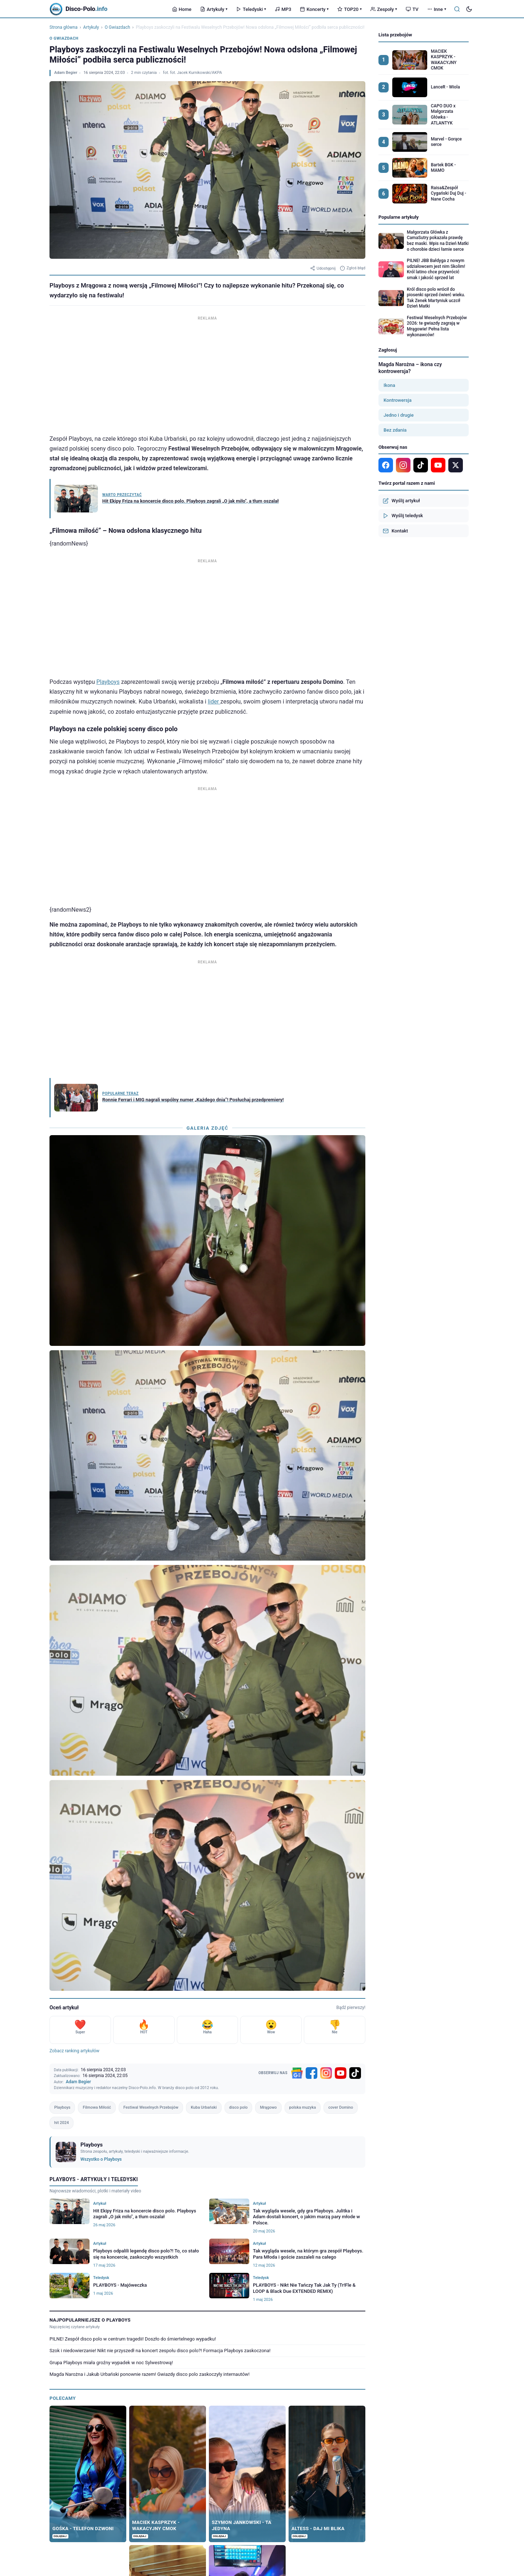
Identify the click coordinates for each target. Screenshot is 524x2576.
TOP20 (349, 9)
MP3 (283, 9)
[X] (455, 465)
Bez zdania (395, 430)
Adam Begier (65, 72)
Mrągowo (268, 2107)
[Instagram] (326, 2073)
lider (214, 701)
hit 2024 (61, 2122)
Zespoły (383, 9)
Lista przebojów (395, 34)
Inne (436, 9)
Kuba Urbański (204, 2107)
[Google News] (297, 2073)
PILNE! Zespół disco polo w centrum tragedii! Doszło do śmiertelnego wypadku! (132, 2339)
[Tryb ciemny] (469, 9)
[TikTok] (355, 2073)
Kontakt (395, 531)
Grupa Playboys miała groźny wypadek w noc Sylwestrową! (111, 2362)
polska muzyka (302, 2107)
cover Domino (340, 2107)
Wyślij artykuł (401, 501)
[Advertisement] (207, 373)
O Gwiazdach (117, 27)
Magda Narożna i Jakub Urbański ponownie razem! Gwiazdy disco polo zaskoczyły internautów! (149, 2374)
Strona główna (63, 27)
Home (181, 9)
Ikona (389, 385)
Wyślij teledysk (403, 516)
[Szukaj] (457, 9)
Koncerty (314, 9)
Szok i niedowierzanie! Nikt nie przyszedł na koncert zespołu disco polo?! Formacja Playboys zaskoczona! (159, 2350)
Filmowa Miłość (97, 2107)
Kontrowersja (398, 400)
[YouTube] (340, 2073)
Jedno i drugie (399, 415)
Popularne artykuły (398, 217)
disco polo (238, 2107)
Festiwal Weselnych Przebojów (150, 2107)
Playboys (108, 681)
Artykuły (213, 9)
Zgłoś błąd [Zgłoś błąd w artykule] (352, 268)
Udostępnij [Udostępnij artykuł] (323, 268)
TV (412, 9)
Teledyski (251, 9)
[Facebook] (311, 2073)
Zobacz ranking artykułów (74, 2050)
